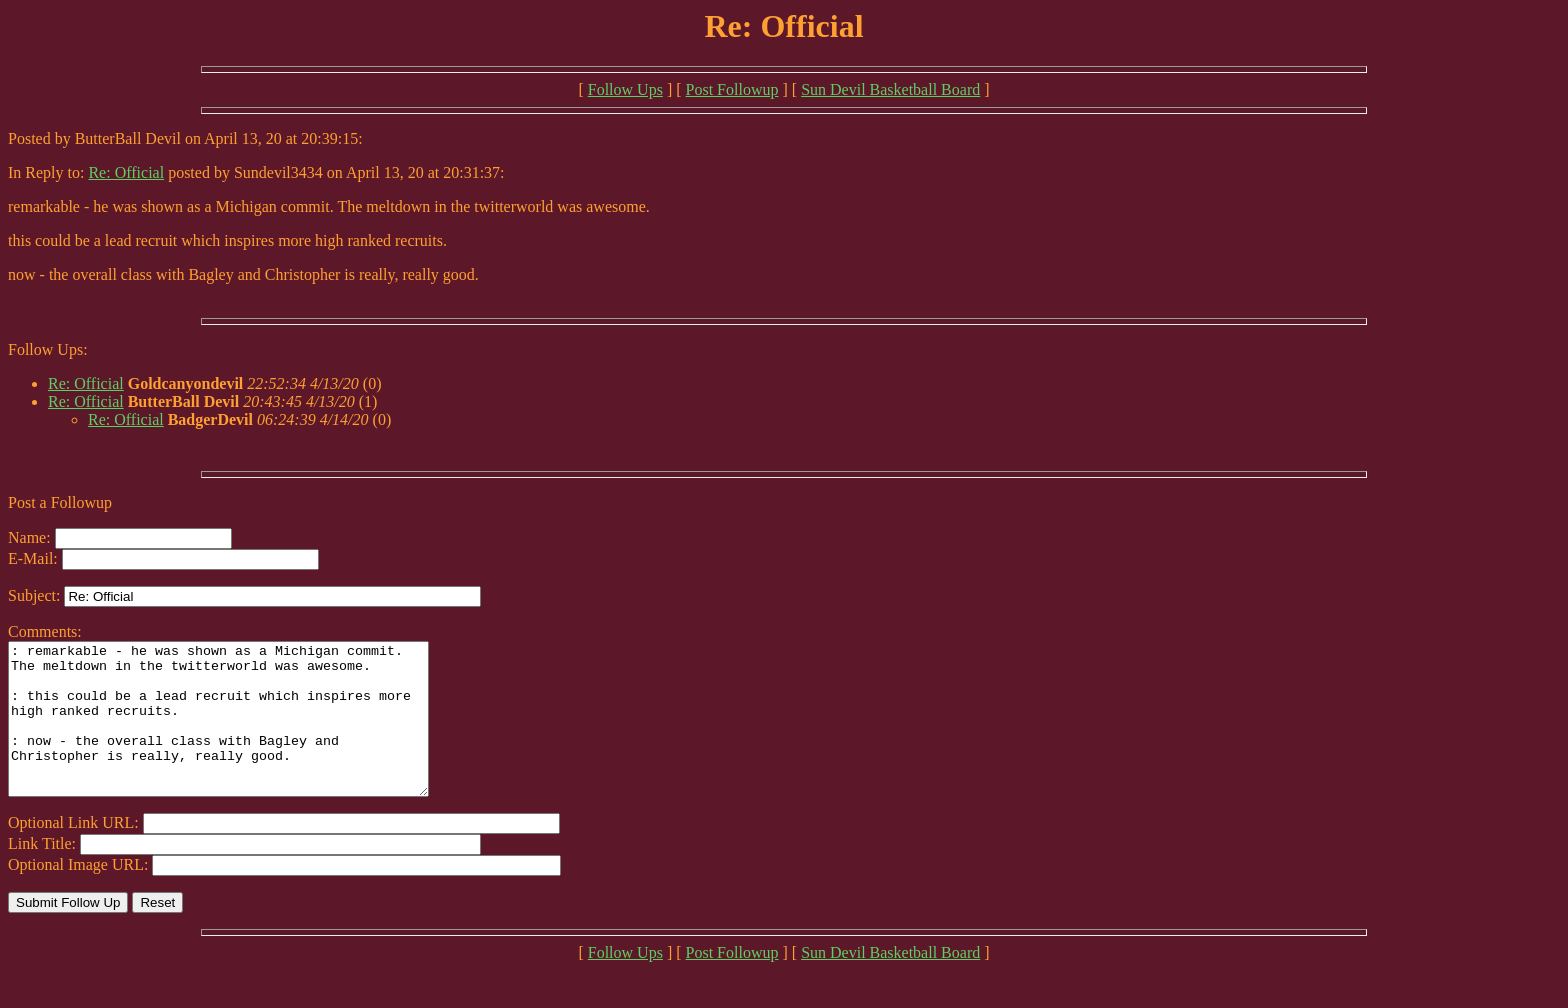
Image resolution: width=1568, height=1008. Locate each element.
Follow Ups (625, 89)
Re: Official (126, 172)
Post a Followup (60, 502)
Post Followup (732, 89)
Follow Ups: (48, 349)
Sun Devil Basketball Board (890, 89)
